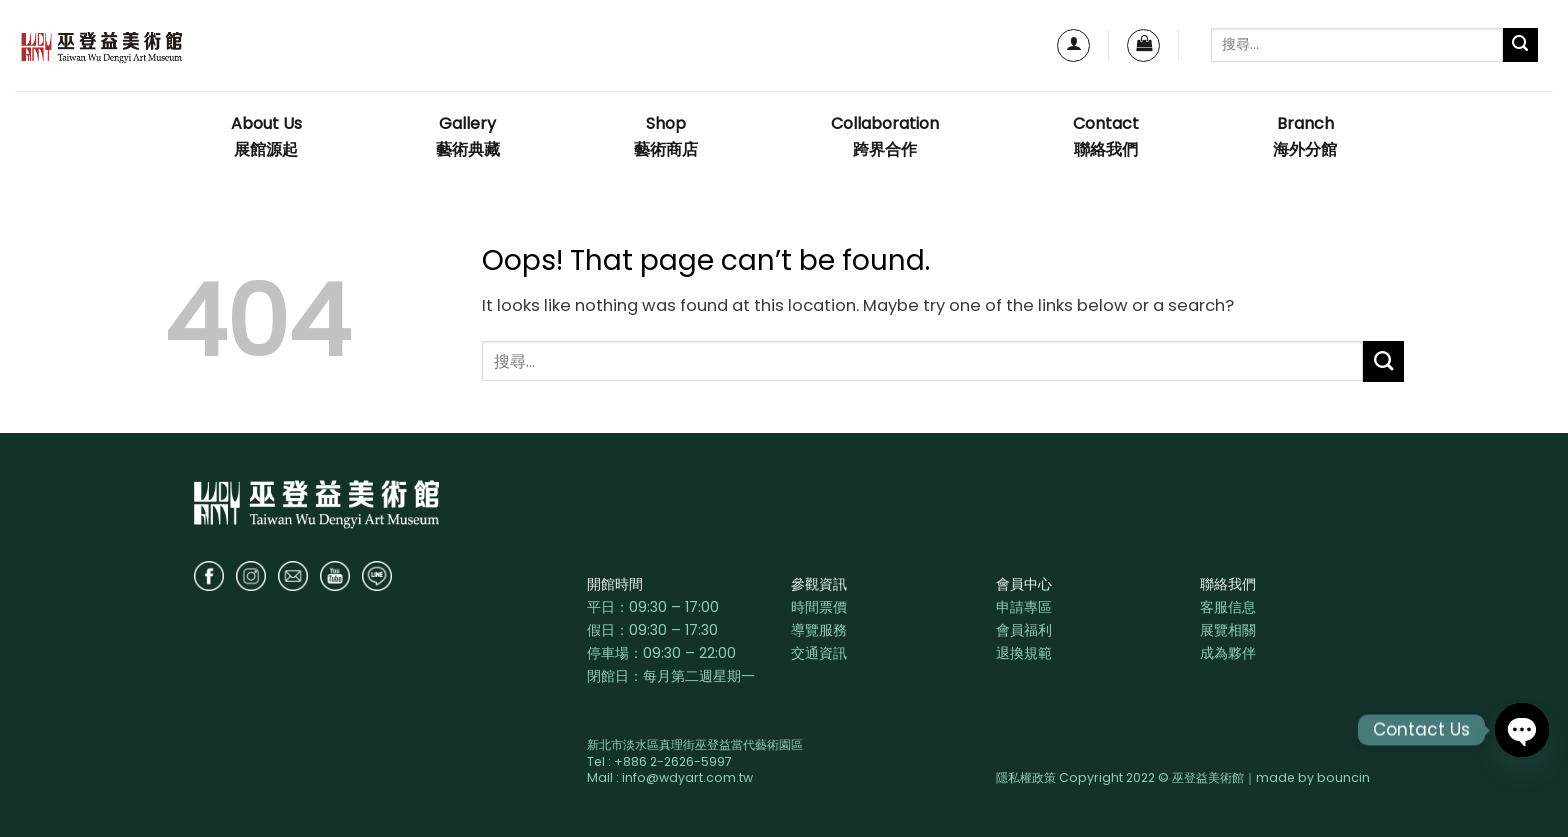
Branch (1305, 137)
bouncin (1343, 777)
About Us (266, 137)
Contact (1106, 137)
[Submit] (1520, 45)
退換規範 (1024, 653)
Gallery (468, 137)
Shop (666, 137)
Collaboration (885, 137)
